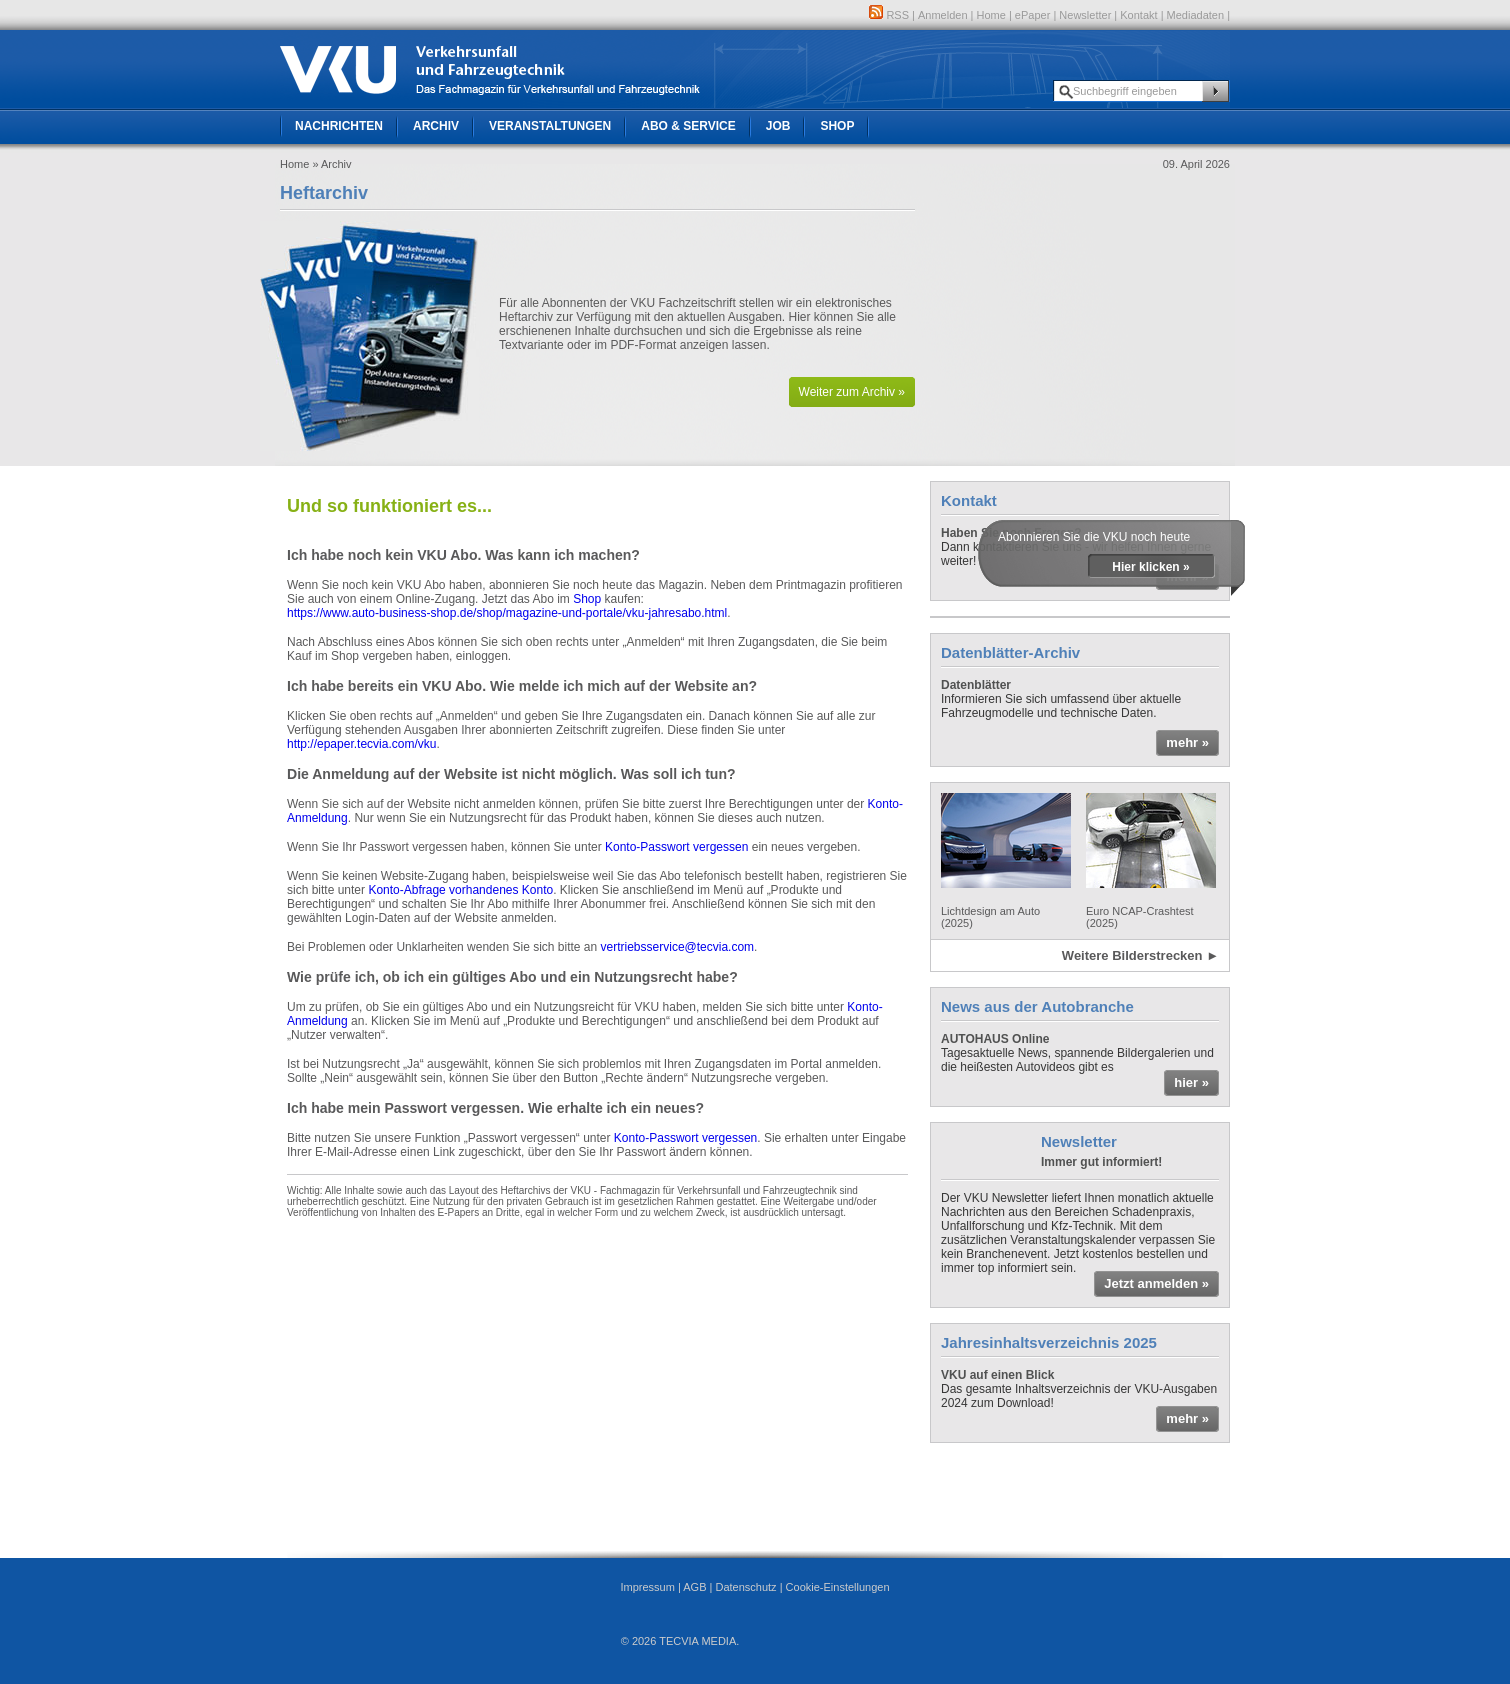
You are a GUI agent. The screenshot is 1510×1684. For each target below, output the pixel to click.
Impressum (647, 1587)
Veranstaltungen (550, 126)
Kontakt (1138, 15)
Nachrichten (339, 126)
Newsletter (1085, 15)
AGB (694, 1587)
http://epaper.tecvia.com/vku (361, 744)
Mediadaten (1196, 15)
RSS (889, 15)
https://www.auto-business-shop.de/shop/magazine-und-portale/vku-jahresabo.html (507, 613)
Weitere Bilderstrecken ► (1140, 955)
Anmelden (943, 15)
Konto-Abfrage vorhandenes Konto (460, 890)
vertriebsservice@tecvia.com (678, 947)
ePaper (1032, 15)
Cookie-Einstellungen (838, 1587)
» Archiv (331, 164)
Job (778, 126)
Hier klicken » (1150, 567)
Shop (837, 126)
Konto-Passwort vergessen (676, 847)
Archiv (436, 126)
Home (991, 15)
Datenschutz (745, 1587)
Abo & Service (688, 126)
